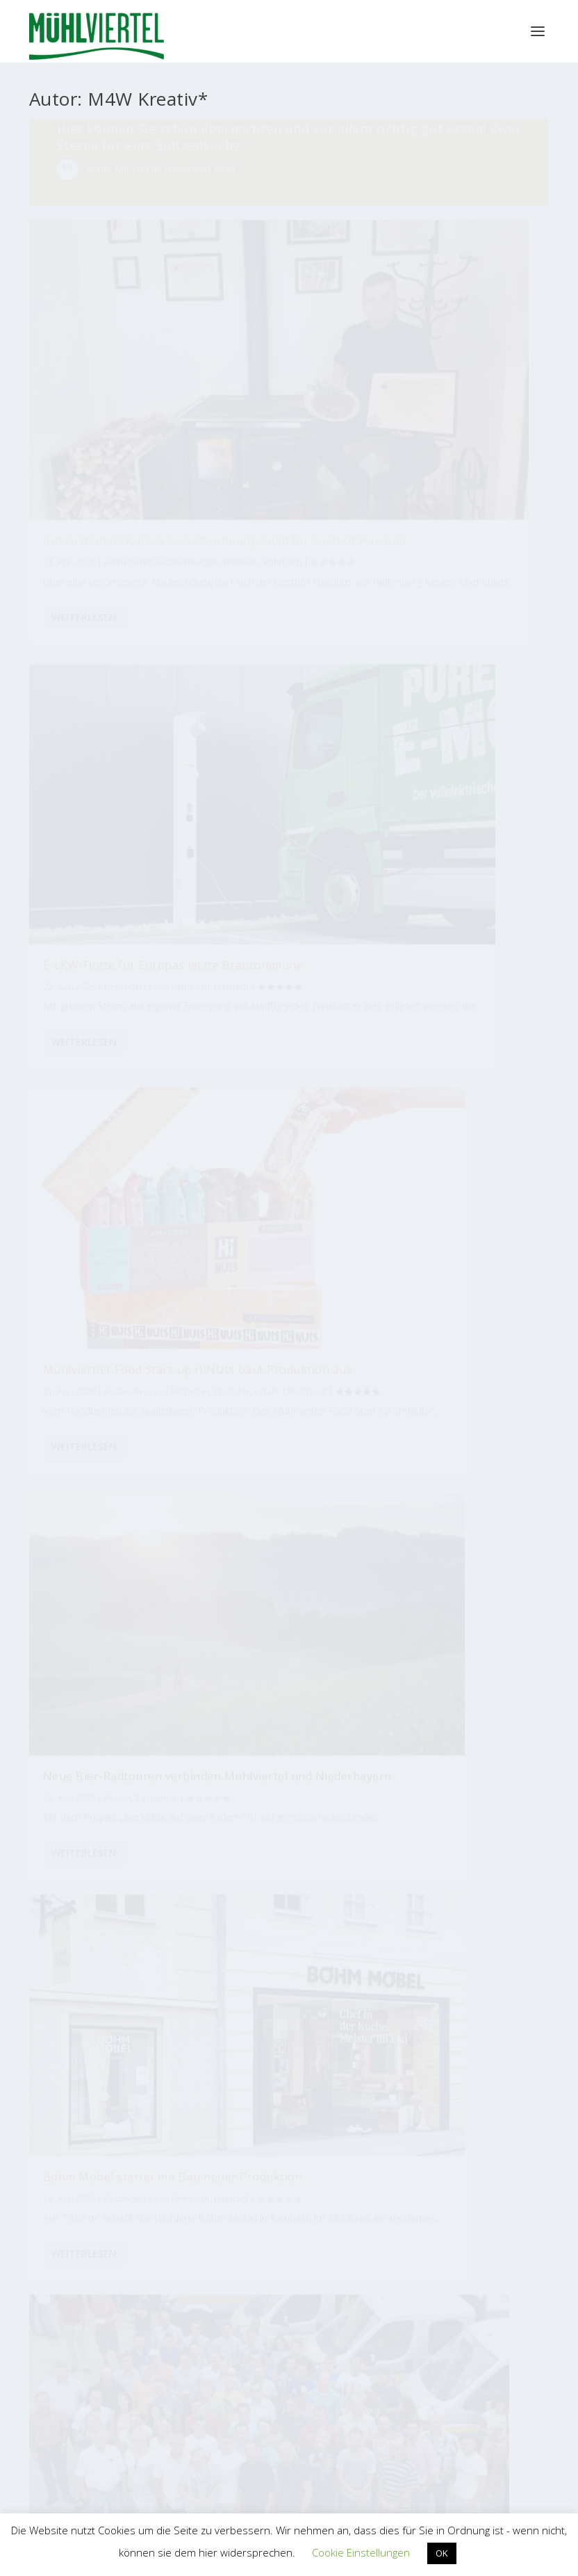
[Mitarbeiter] (193, 1848)
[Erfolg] (162, 1843)
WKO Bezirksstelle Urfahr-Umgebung (152, 2450)
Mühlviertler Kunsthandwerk (167, 2252)
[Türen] (237, 1719)
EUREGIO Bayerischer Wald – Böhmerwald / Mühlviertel (385, 2381)
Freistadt (124, 1319)
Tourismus (243, 678)
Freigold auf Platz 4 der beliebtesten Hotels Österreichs (286, 943)
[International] (387, 1830)
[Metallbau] (243, 1937)
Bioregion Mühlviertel (411, 2117)
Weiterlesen (84, 745)
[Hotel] (217, 1748)
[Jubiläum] (83, 1919)
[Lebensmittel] (197, 1796)
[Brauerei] (397, 1927)
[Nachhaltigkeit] (200, 1903)
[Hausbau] (86, 1827)
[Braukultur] (238, 1810)
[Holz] (261, 1769)
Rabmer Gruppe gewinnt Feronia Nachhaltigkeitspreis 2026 (100, 929)
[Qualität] (163, 1753)
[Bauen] (148, 1911)
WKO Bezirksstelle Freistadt (131, 2381)
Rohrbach (241, 330)
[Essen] (306, 1795)
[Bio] (465, 1866)
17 (164, 1505)
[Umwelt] (90, 1858)
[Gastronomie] (422, 1888)
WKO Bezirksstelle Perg (121, 2404)
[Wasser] (116, 1761)
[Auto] (422, 1734)
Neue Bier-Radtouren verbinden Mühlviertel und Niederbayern (283, 628)
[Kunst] (74, 1795)
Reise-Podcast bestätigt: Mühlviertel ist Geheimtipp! (289, 1289)
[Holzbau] (113, 1890)
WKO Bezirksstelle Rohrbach (133, 2427)
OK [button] (442, 2553)
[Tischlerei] (234, 1849)
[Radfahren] (476, 1911)
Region (297, 664)
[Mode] (274, 1723)
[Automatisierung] (333, 1777)
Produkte (104, 625)
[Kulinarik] (455, 1722)
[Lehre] (298, 1830)
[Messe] (382, 1878)
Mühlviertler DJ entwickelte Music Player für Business (97, 1283)
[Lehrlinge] (317, 1750)
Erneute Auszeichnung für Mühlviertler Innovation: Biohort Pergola (463, 907)
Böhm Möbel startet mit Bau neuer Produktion (467, 575)
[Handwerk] (381, 1767)
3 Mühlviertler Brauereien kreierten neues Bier (459, 1260)
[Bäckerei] (452, 1763)
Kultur (494, 1310)
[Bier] (267, 1913)
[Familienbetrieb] (321, 1885)
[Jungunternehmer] (363, 1928)
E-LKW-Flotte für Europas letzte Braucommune (447, 251)
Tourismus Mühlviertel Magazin (167, 2116)
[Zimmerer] (342, 1815)
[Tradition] (498, 1821)
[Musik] (481, 1795)
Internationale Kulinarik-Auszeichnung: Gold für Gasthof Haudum (286, 258)
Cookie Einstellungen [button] (361, 2552)
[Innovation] (125, 1851)
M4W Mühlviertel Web (411, 2252)
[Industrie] (91, 1727)
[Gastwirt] (272, 1804)
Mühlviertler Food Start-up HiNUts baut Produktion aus (102, 575)
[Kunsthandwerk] (445, 1930)
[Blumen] (272, 1854)
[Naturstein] (131, 1940)
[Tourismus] (81, 1763)
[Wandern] (432, 1823)
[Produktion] (132, 1791)
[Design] (483, 1745)
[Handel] (143, 1722)
